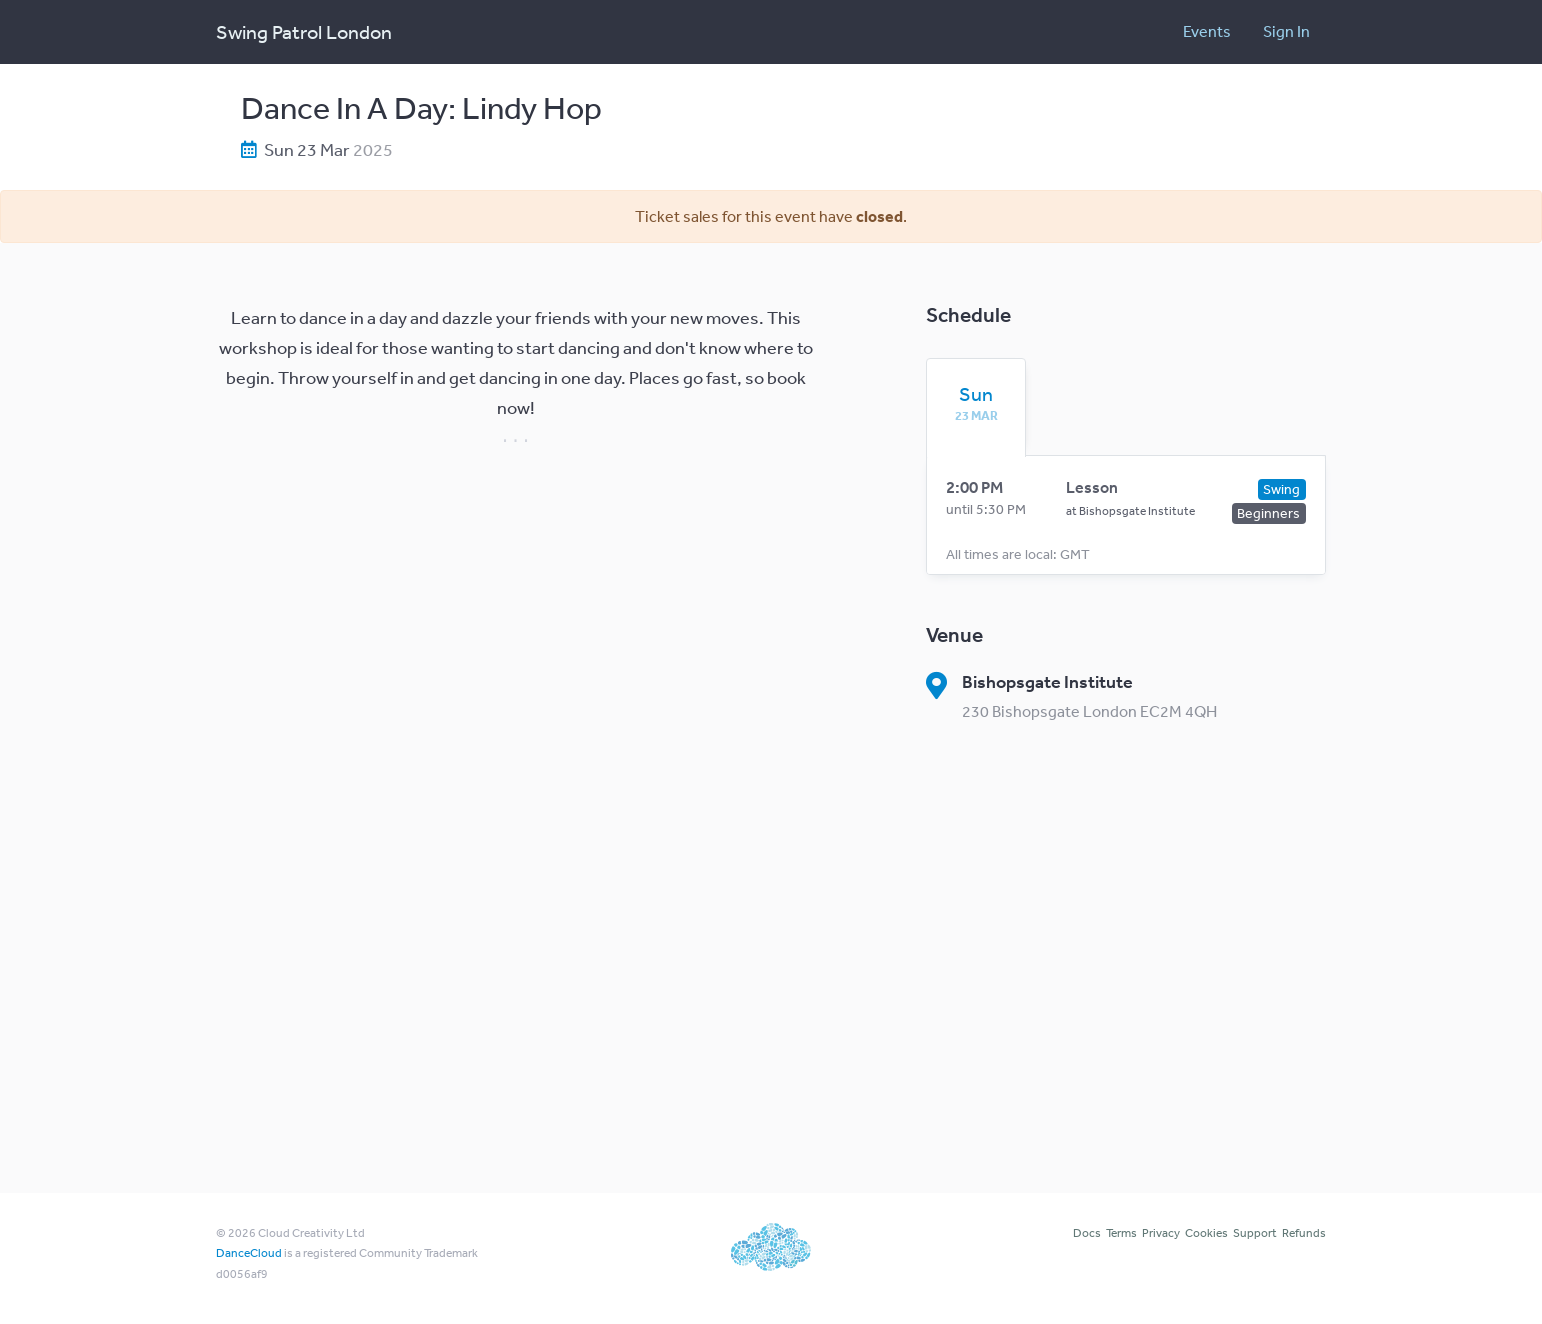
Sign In (1286, 31)
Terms (1121, 1233)
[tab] (976, 403)
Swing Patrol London (304, 31)
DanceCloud (249, 1253)
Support (1255, 1233)
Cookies (1206, 1233)
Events (1207, 31)
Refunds (1304, 1233)
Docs (1087, 1233)
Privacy (1161, 1233)
